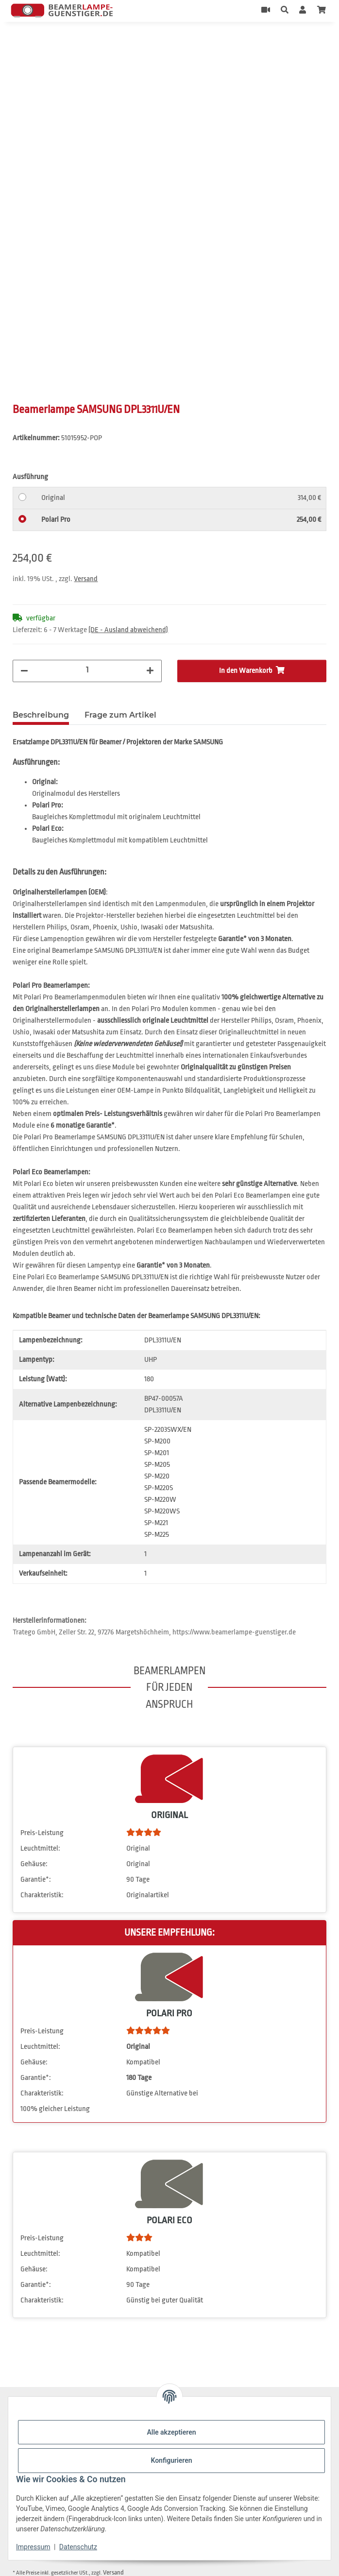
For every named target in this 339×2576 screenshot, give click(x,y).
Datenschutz (78, 2547)
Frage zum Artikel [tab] (120, 715)
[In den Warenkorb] (20, 43)
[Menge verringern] (24, 671)
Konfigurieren (171, 2460)
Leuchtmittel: (40, 1848)
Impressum (33, 2547)
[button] (284, 10)
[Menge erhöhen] (150, 671)
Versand (86, 579)
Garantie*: (35, 1879)
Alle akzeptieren (171, 2432)
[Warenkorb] (321, 10)
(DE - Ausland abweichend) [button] (128, 630)
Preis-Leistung (42, 1833)
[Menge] (87, 670)
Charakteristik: (42, 1895)
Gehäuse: (34, 1864)
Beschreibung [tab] (41, 715)
